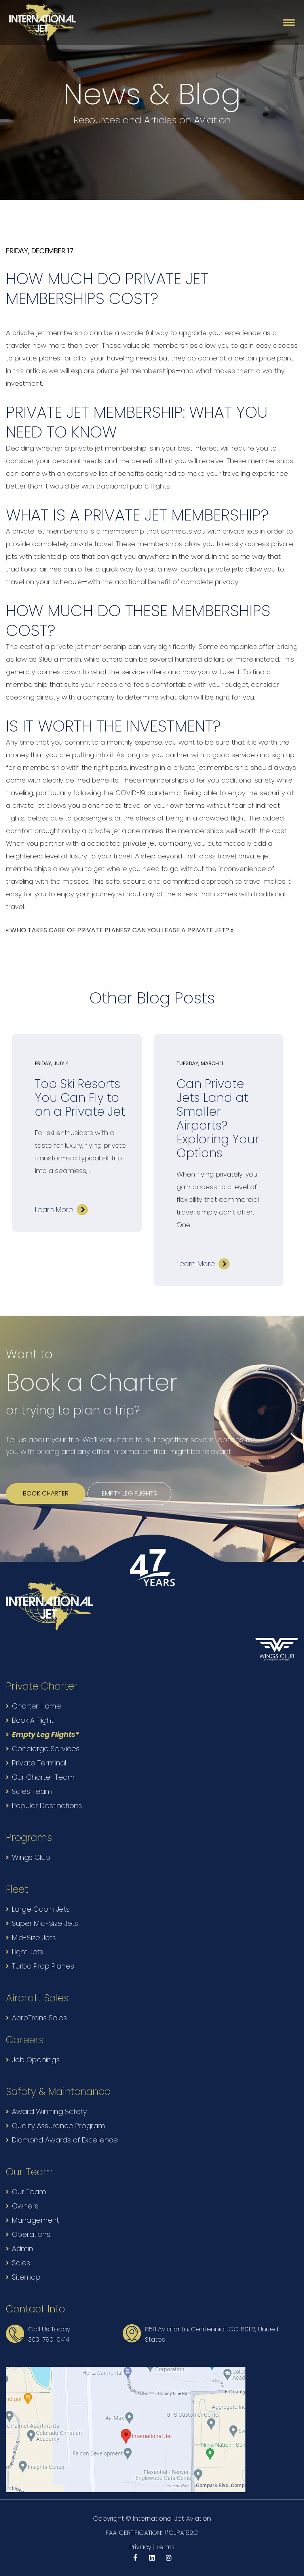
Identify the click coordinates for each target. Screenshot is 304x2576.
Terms (165, 2546)
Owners (25, 2206)
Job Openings (36, 2060)
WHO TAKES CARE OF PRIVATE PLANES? (70, 930)
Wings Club (31, 1857)
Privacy (140, 2546)
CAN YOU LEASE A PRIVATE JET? (180, 930)
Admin (22, 2249)
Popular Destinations (47, 1805)
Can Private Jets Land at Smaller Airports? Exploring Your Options (218, 1119)
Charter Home (36, 1706)
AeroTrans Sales (39, 2018)
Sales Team (32, 1791)
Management (35, 2220)
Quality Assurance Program (58, 2126)
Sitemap (26, 2277)
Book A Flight (32, 1720)
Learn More (54, 1209)
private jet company (157, 843)
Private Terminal (39, 1763)
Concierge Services (46, 1749)
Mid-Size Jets (34, 1937)
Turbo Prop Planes (43, 1966)
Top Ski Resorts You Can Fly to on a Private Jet (80, 1098)
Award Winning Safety (49, 2111)
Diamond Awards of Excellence (65, 2140)
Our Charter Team (43, 1777)
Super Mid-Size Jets (45, 1923)
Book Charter (45, 1493)
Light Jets (27, 1952)
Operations (31, 2234)
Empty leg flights (129, 1493)
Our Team (29, 2192)
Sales (21, 2263)
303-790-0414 (48, 2339)
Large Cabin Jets (41, 1909)
